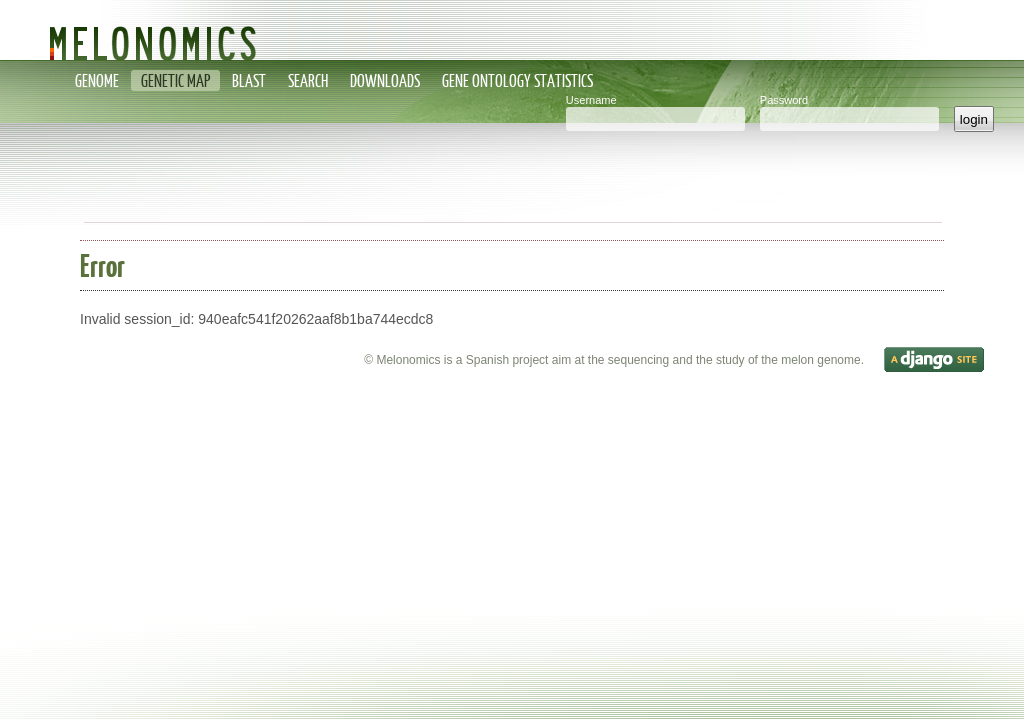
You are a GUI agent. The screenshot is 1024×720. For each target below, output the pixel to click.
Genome (97, 80)
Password (784, 100)
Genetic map (175, 80)
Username (591, 100)
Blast (249, 80)
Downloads (385, 80)
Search (308, 80)
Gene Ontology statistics (517, 80)
